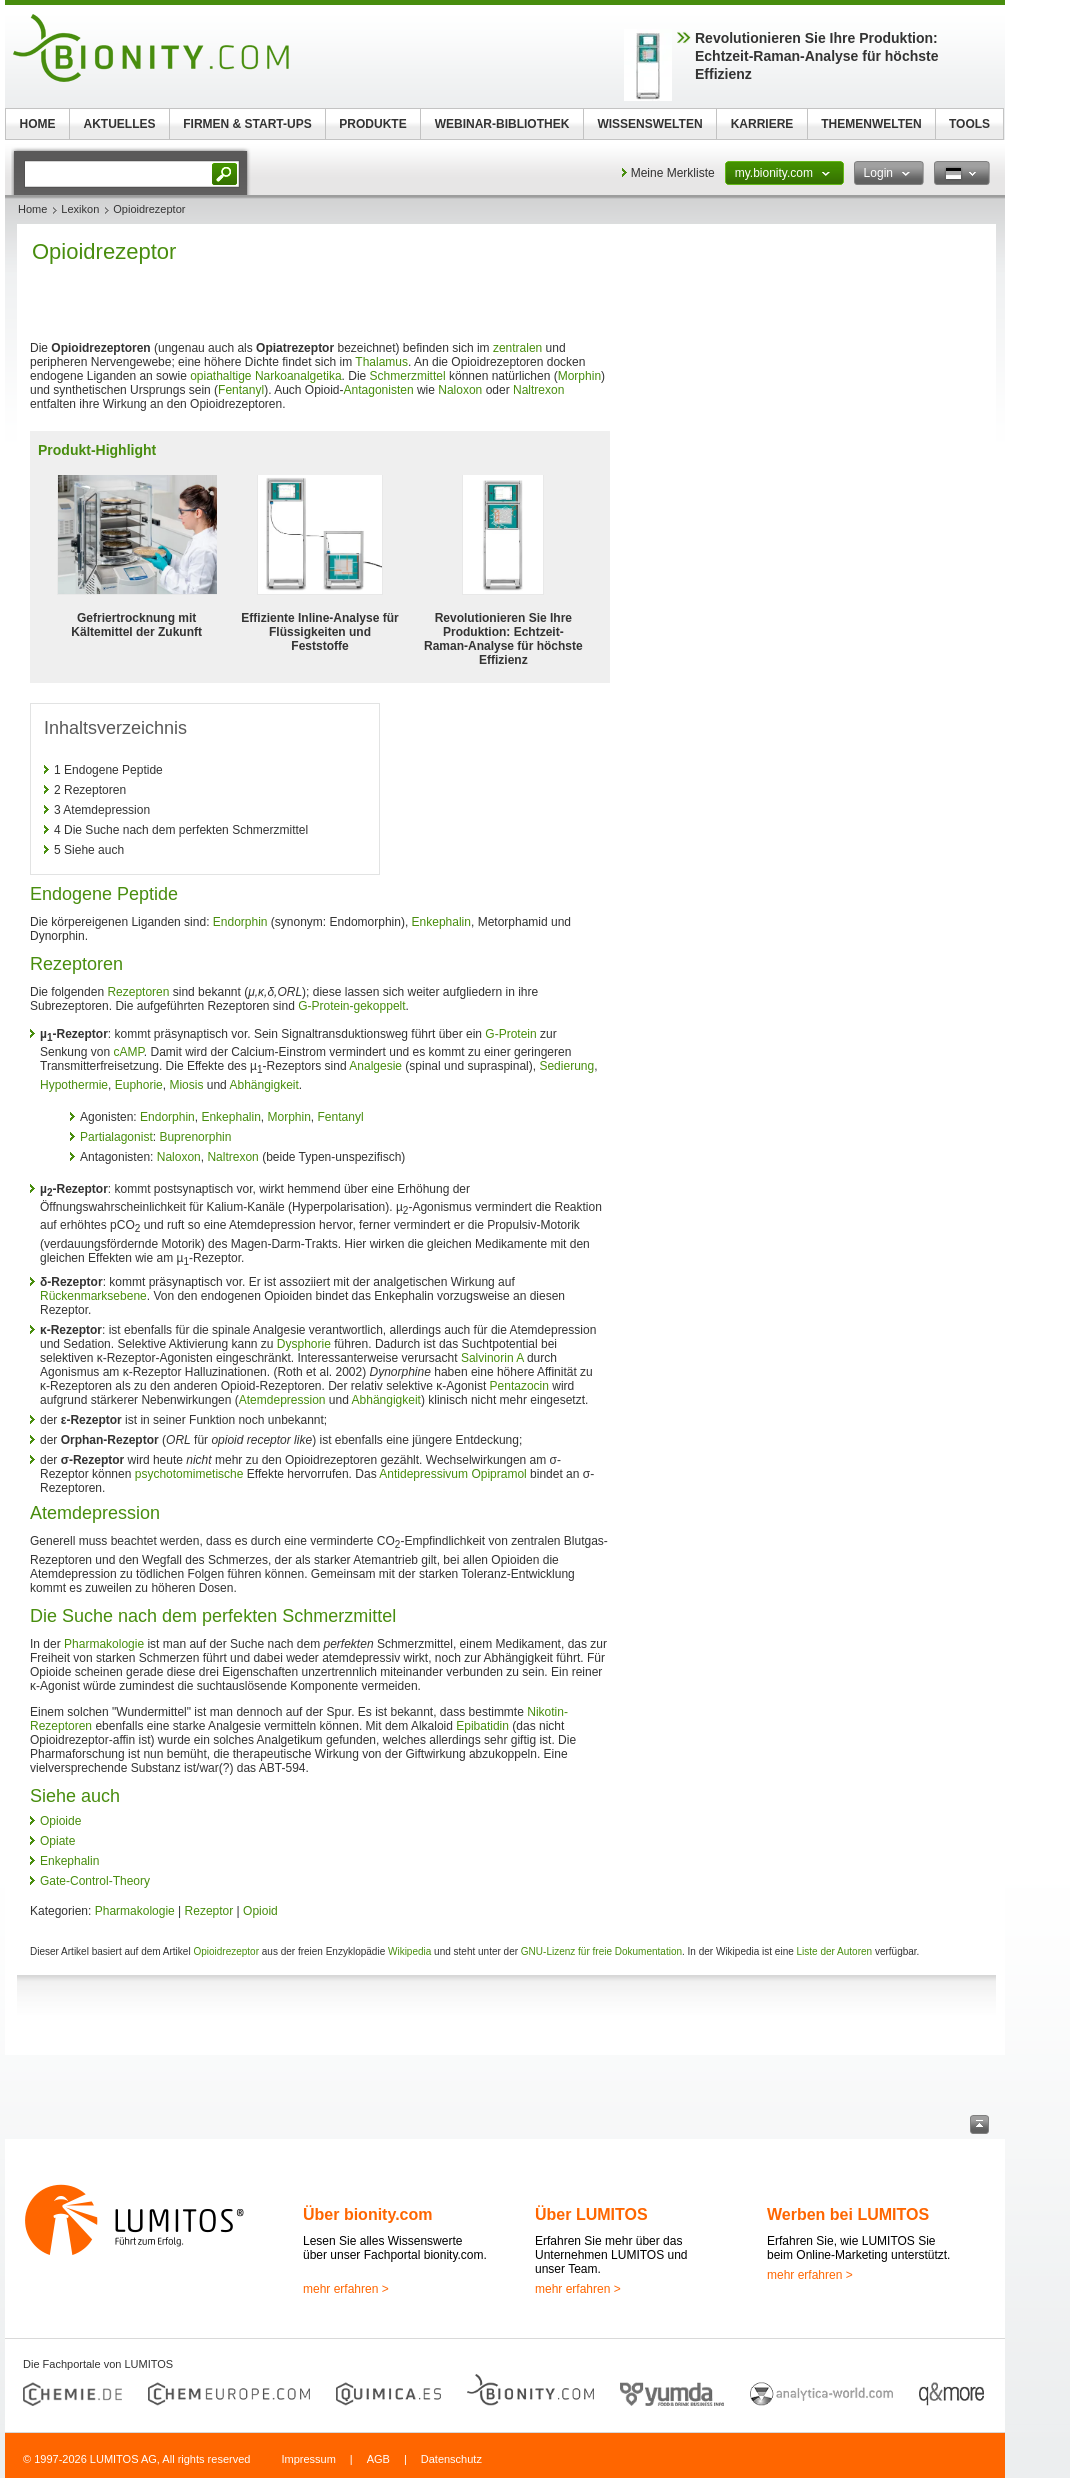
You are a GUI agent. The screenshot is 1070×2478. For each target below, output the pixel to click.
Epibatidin (482, 1726)
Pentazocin (519, 1386)
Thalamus (381, 362)
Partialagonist (116, 1137)
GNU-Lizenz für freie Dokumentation (601, 1951)
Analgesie (375, 1066)
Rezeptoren (138, 992)
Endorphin (240, 922)
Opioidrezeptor (226, 1951)
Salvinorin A (492, 1358)
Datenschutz (451, 2459)
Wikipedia (409, 1951)
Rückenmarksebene (93, 1296)
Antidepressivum (423, 1474)
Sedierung (566, 1066)
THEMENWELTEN (871, 124)
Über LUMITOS (591, 2214)
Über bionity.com (368, 2214)
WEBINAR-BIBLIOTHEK (502, 124)
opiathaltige (220, 376)
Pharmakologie (104, 1644)
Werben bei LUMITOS (848, 2214)
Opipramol (498, 1474)
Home (32, 209)
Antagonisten (379, 390)
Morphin (579, 376)
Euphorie (139, 1085)
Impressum (308, 2459)
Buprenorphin (195, 1137)
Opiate (57, 1841)
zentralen (517, 348)
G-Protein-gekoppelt (351, 1006)
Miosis (186, 1085)
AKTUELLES (120, 124)
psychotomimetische (189, 1474)
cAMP (128, 1052)
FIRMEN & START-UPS (247, 124)
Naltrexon (538, 390)
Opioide (60, 1821)
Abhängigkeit (263, 1085)
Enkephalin (441, 922)
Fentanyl (241, 390)
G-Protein (510, 1034)
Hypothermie (74, 1085)
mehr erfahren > (346, 2289)
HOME (38, 124)
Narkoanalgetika (298, 376)
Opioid (260, 1911)
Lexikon (80, 209)
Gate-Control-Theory (95, 1881)
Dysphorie (304, 1344)
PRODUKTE (372, 124)
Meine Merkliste (673, 173)
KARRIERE (762, 124)
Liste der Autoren (835, 1951)
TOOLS (969, 124)
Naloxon (460, 390)
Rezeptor (209, 1911)
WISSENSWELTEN (649, 124)
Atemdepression (282, 1400)
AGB (378, 2459)
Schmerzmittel (408, 376)
